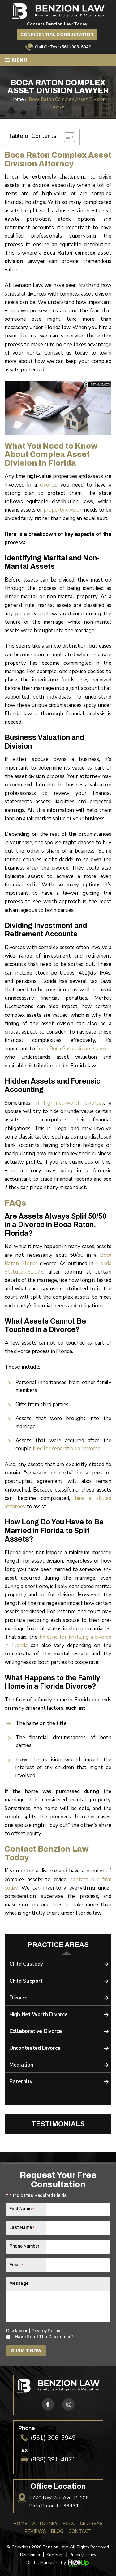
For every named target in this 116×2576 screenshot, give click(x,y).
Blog (57, 2531)
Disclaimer (17, 2331)
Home (20, 2523)
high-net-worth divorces (74, 1103)
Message (18, 2283)
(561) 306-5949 (75, 47)
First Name (21, 2209)
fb (48, 2404)
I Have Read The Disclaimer (42, 2337)
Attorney (45, 2523)
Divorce (18, 1997)
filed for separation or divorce (67, 1448)
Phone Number (25, 2246)
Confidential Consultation (57, 34)
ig (68, 2404)
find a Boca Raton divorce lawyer (73, 1048)
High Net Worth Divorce (38, 2014)
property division (63, 510)
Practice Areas (82, 2523)
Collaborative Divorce (35, 2031)
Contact (80, 2531)
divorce (48, 484)
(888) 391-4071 (53, 2459)
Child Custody (26, 1964)
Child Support (26, 1981)
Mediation (21, 2065)
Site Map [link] (55, 2555)
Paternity (20, 2081)
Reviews (35, 2531)
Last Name (21, 2227)
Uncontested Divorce (34, 2048)
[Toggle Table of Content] (66, 137)
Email (16, 2264)
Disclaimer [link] (30, 2555)
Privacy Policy (46, 2331)
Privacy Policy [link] (83, 2555)
